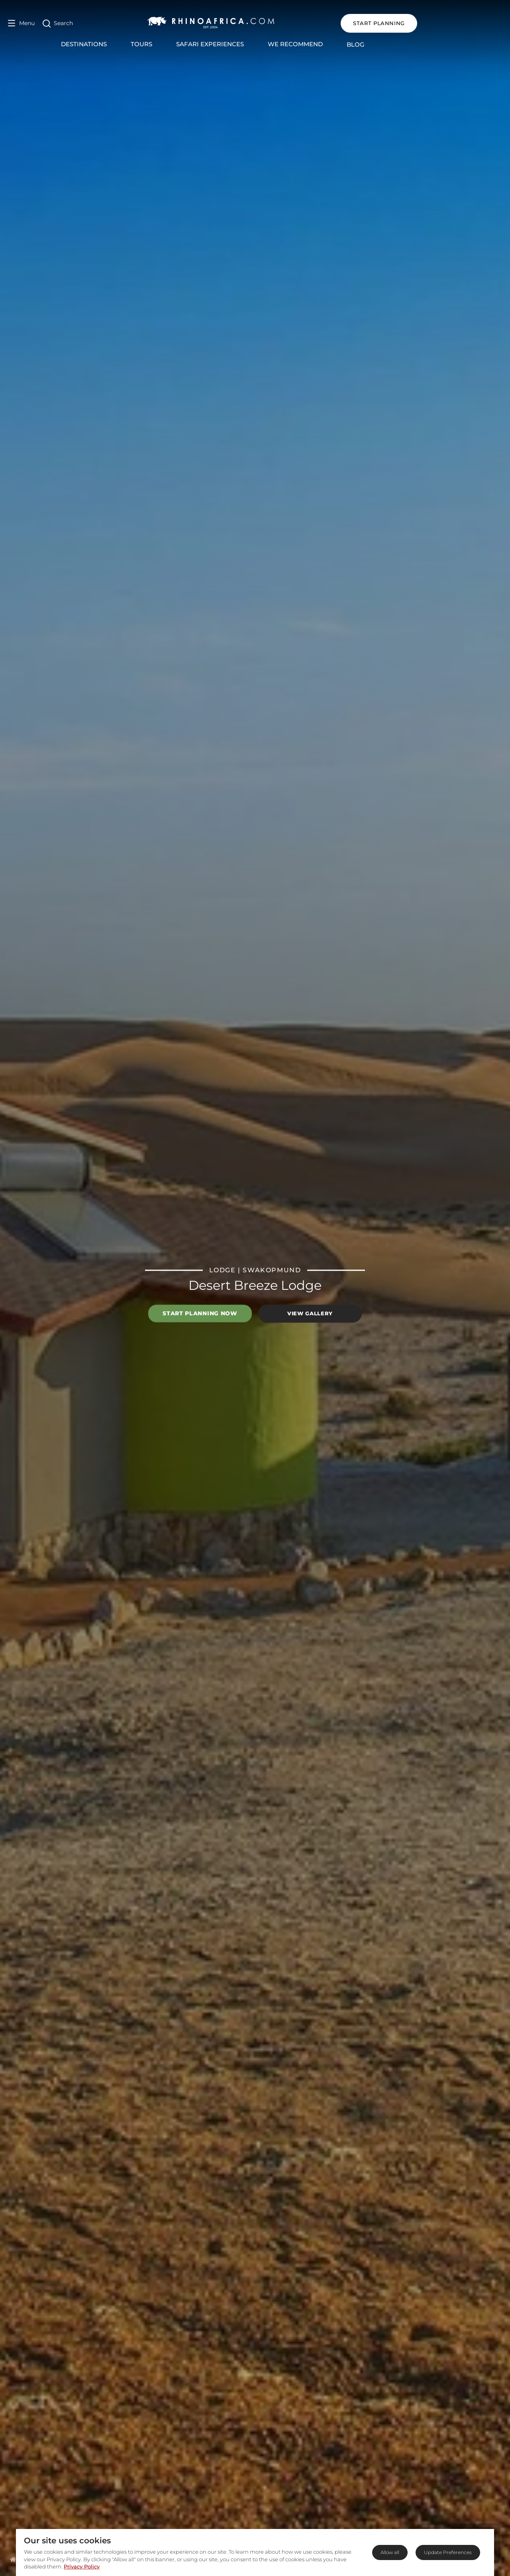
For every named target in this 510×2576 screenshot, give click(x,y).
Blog (398, 44)
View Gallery (310, 1313)
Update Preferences (448, 2552)
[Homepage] (13, 2559)
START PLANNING (464, 23)
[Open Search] (58, 23)
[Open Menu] (21, 23)
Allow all (390, 2552)
